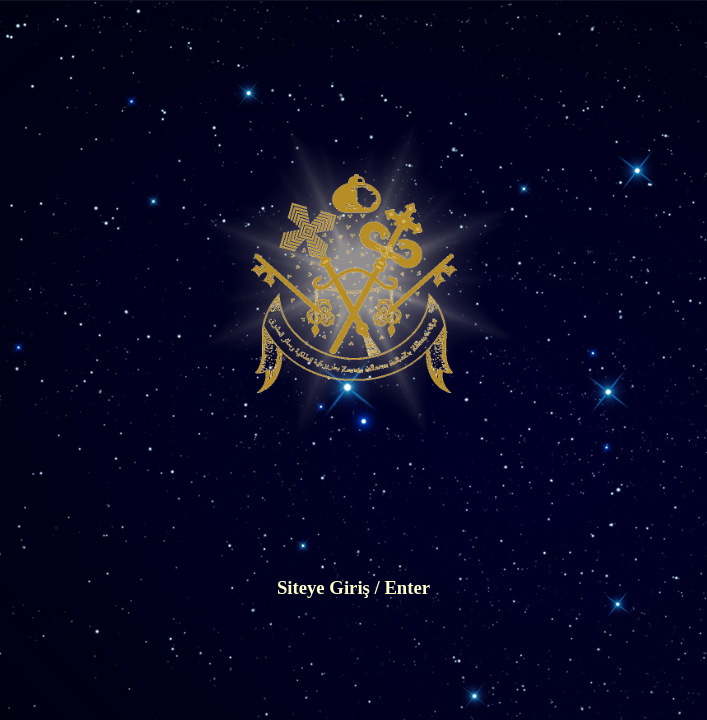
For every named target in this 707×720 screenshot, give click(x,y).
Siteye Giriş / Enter (353, 587)
